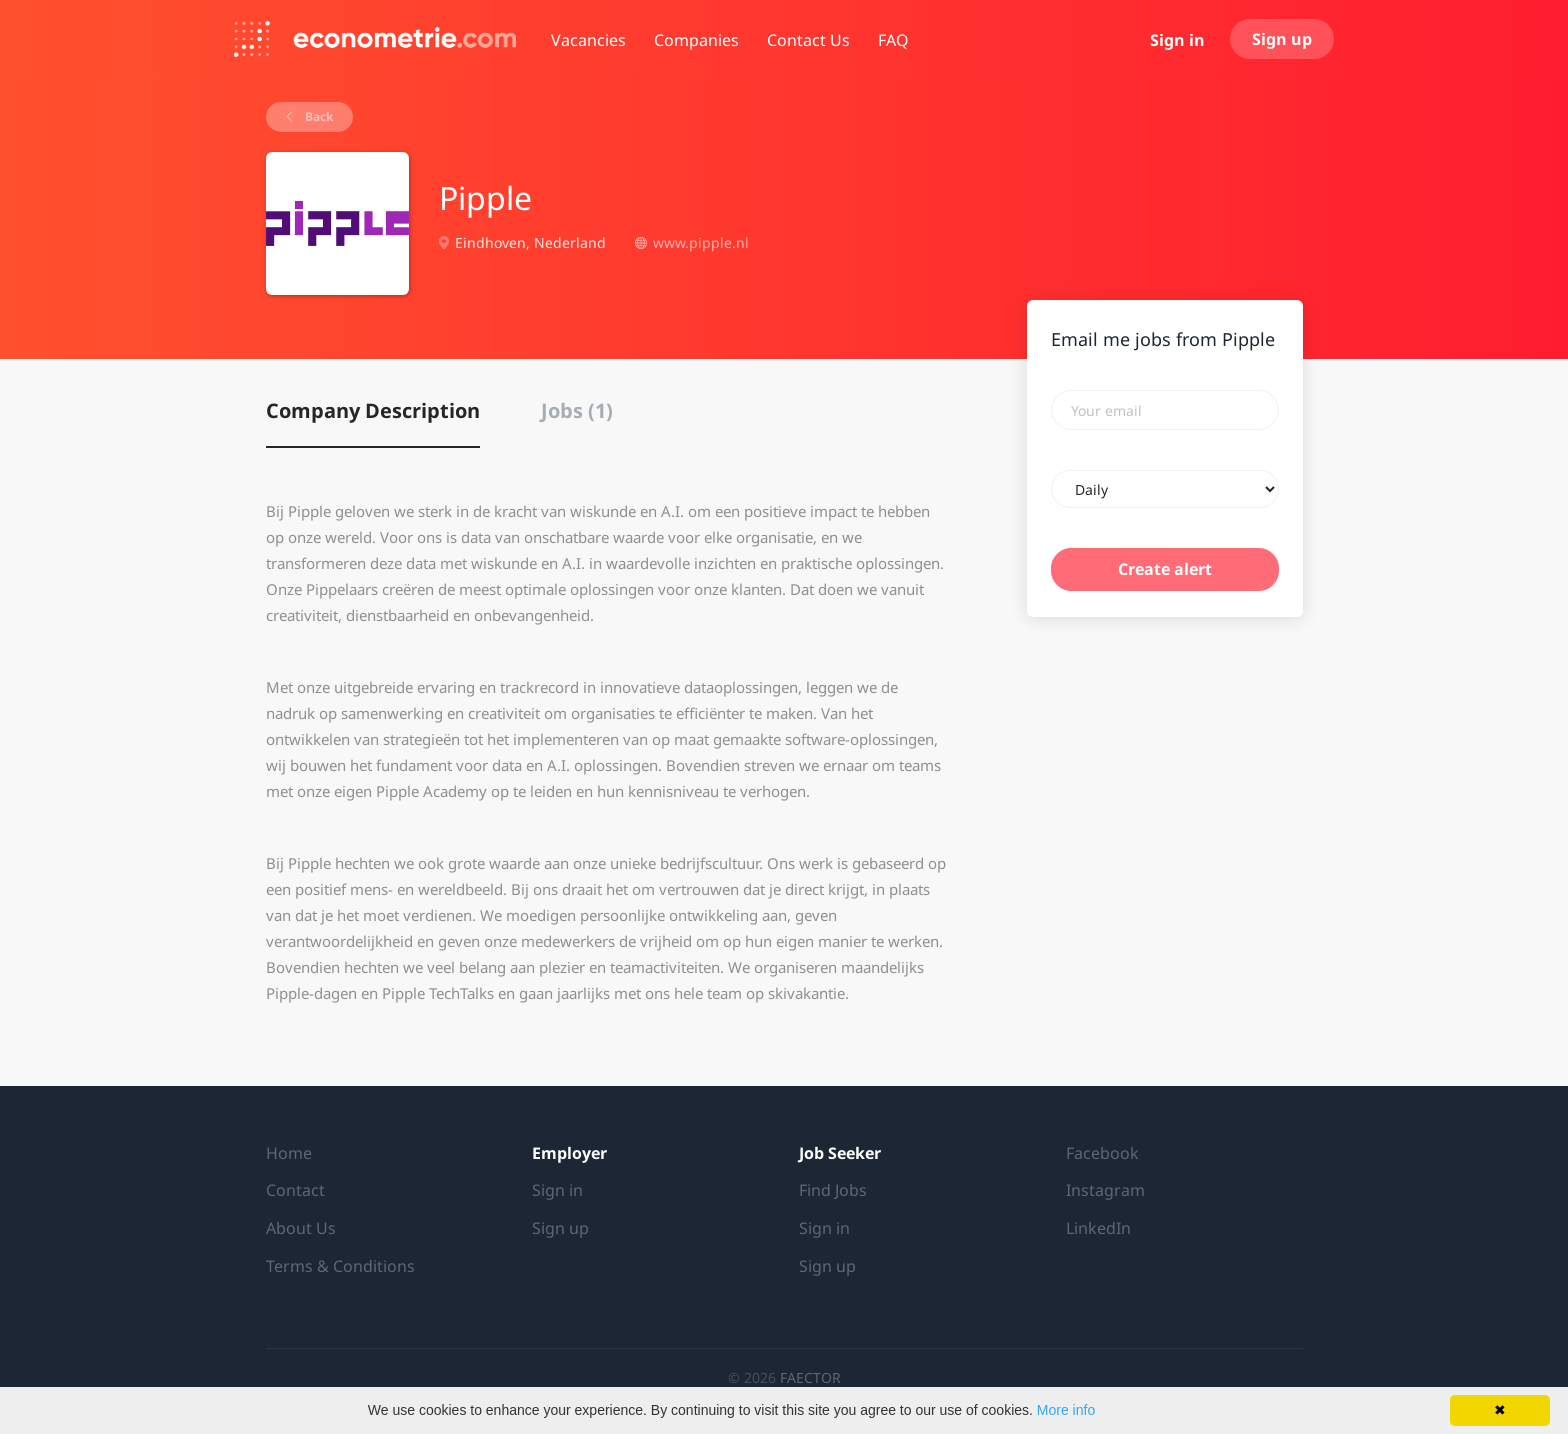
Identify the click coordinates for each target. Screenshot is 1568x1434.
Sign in (1177, 40)
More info (1066, 1410)
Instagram (1105, 1190)
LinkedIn (1098, 1228)
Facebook (1102, 1153)
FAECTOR (810, 1377)
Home (289, 1153)
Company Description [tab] (373, 410)
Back (317, 116)
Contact (295, 1190)
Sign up (1282, 39)
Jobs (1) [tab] (577, 410)
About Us (301, 1228)
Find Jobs (833, 1190)
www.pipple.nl (701, 242)
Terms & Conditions (340, 1266)
